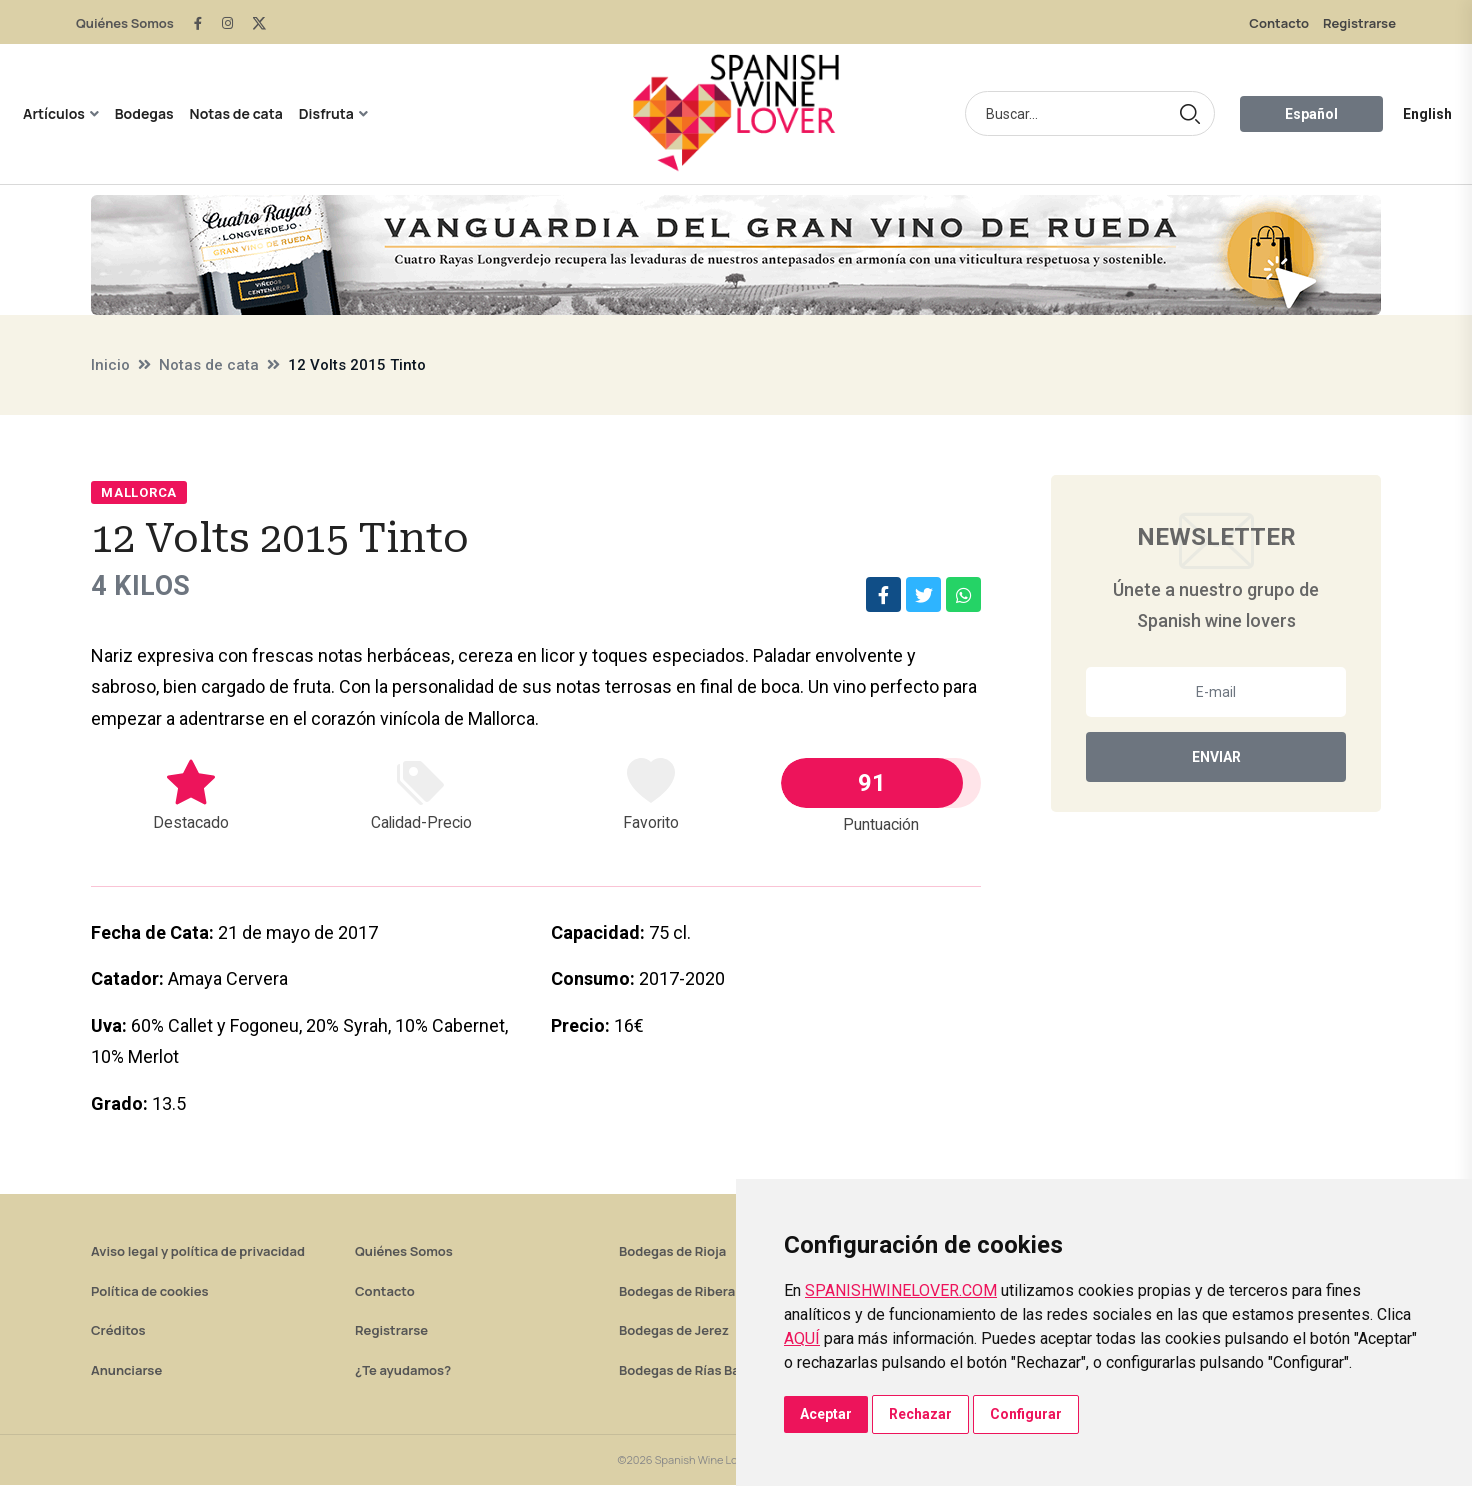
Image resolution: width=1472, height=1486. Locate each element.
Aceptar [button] (826, 1414)
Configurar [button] (1026, 1414)
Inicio (110, 365)
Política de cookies (150, 1292)
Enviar (1216, 757)
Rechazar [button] (920, 1414)
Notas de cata (236, 113)
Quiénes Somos (125, 23)
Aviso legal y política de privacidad (198, 1252)
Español (1311, 114)
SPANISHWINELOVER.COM (901, 1290)
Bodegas (144, 113)
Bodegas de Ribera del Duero (708, 1292)
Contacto (1279, 23)
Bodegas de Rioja (672, 1252)
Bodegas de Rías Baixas (692, 1371)
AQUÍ (802, 1338)
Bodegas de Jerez (674, 1331)
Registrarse (1359, 23)
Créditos (118, 1331)
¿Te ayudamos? (403, 1371)
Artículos (54, 113)
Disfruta (326, 113)
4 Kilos (143, 586)
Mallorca (139, 492)
